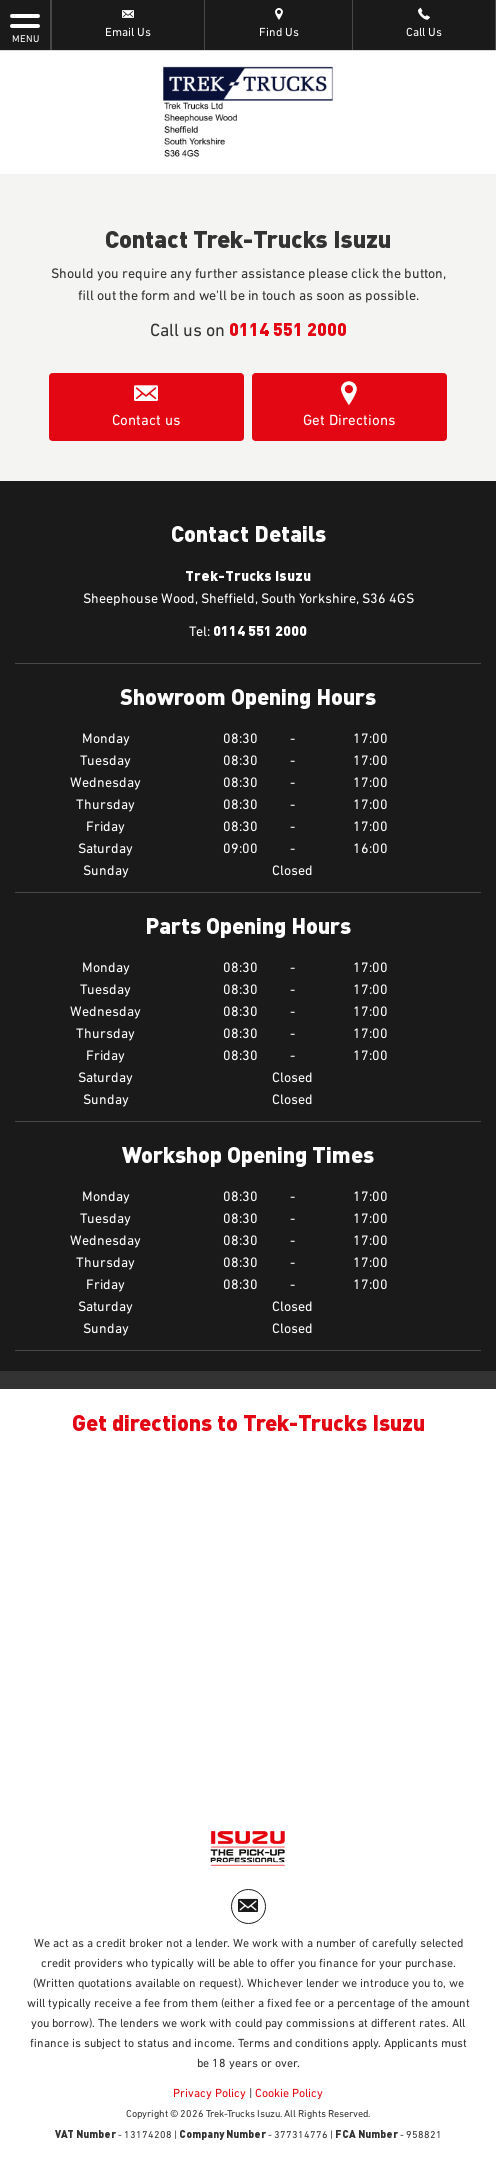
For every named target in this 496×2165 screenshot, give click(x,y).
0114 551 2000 (288, 328)
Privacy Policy (209, 2094)
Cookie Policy (289, 2094)
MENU (25, 27)
